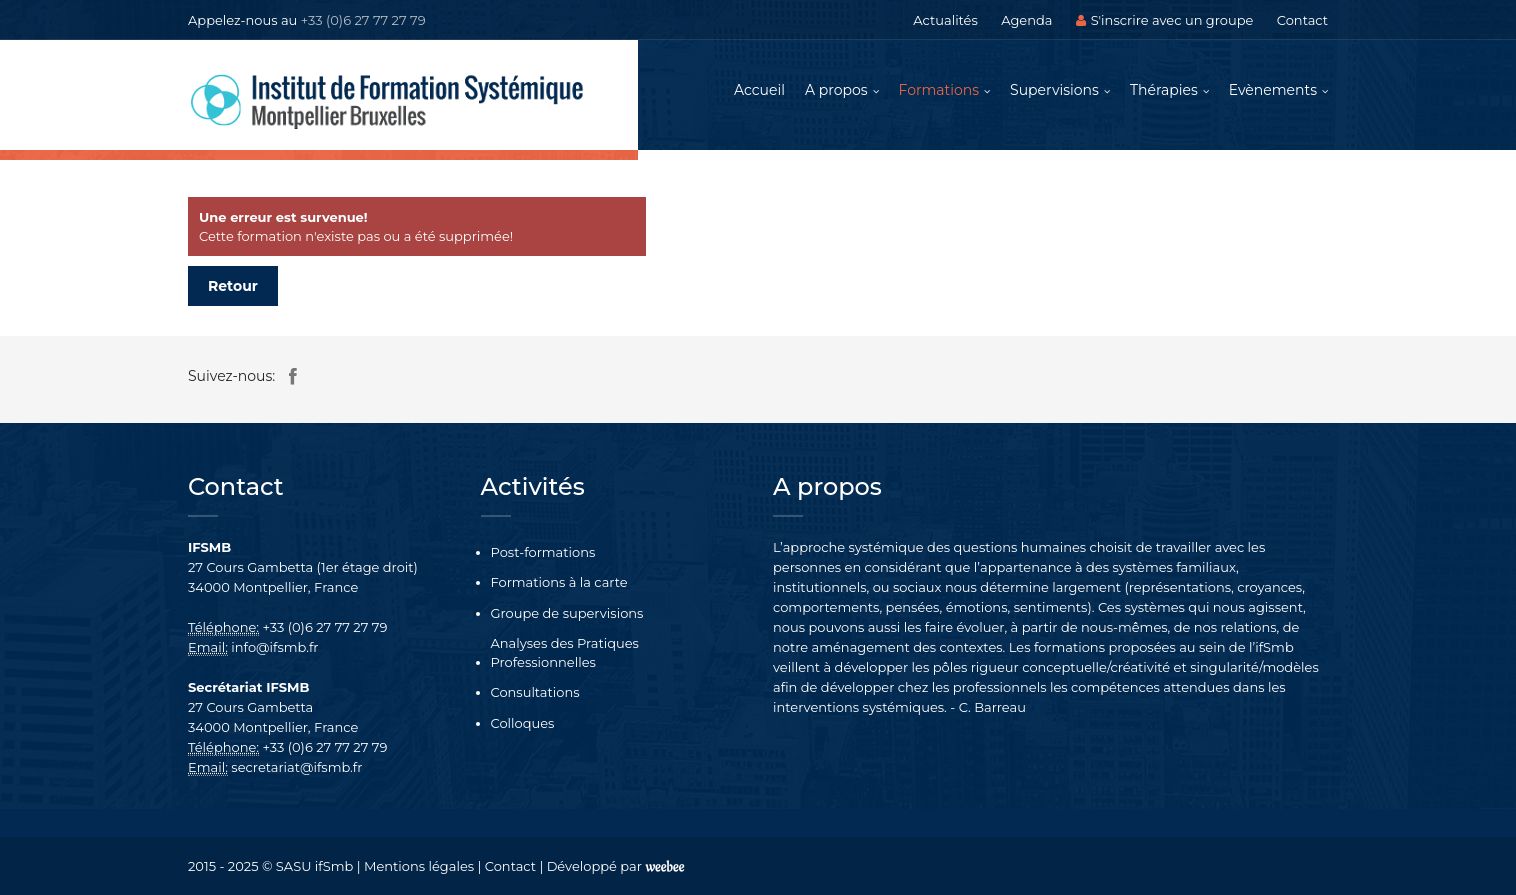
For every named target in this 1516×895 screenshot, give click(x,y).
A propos (836, 90)
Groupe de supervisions (567, 613)
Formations (939, 90)
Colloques (523, 723)
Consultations (535, 692)
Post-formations (543, 552)
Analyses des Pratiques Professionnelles (565, 652)
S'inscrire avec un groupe (1165, 20)
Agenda (1026, 20)
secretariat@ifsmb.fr (296, 767)
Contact (1302, 20)
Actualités (945, 20)
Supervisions (1054, 90)
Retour (233, 286)
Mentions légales (419, 866)
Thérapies (1164, 90)
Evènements (1273, 90)
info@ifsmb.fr (274, 647)
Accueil (759, 90)
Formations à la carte (559, 582)
